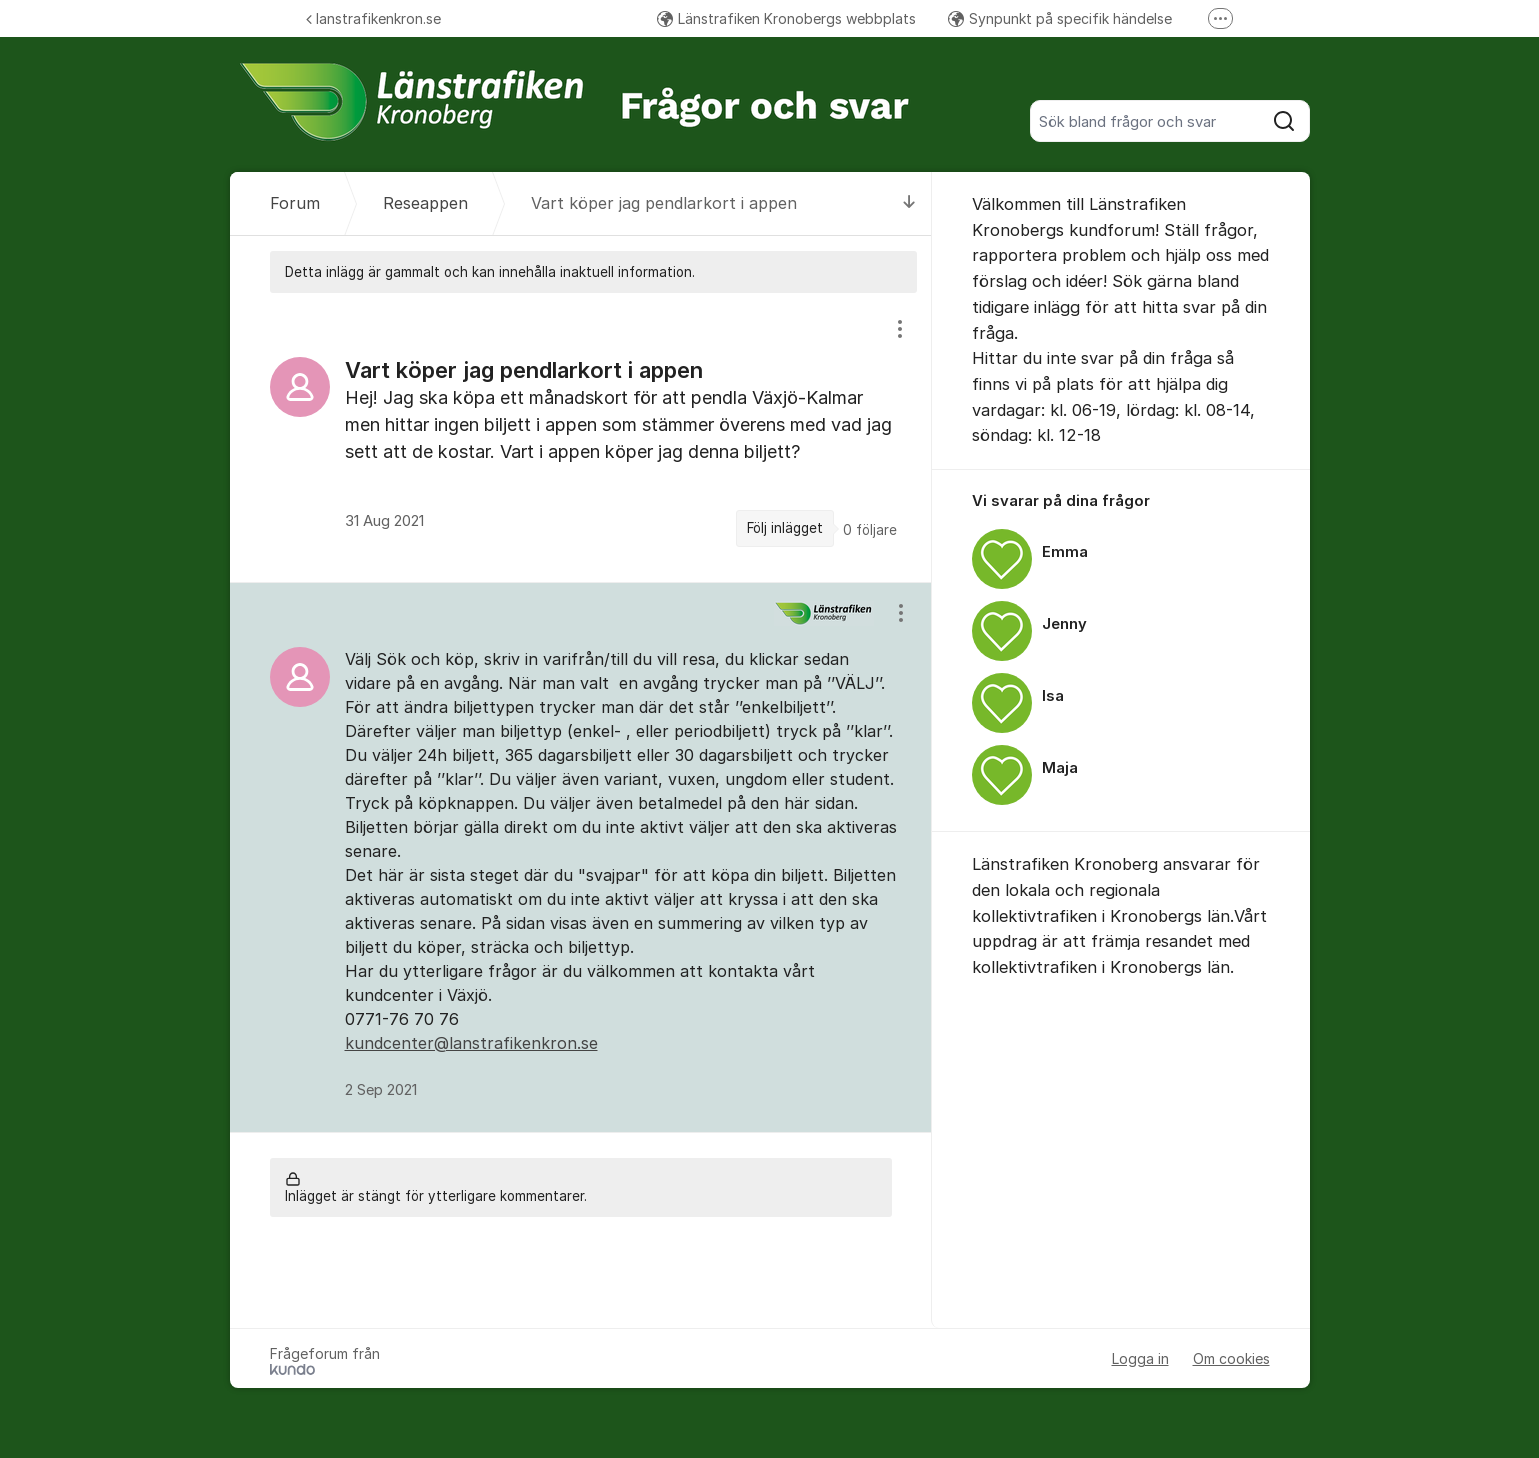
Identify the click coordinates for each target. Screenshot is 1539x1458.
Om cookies (1231, 1358)
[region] (581, 437)
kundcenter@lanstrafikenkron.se (471, 1043)
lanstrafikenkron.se (373, 18)
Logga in (1140, 1358)
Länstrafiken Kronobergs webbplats (786, 18)
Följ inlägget (785, 528)
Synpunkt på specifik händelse (1060, 18)
